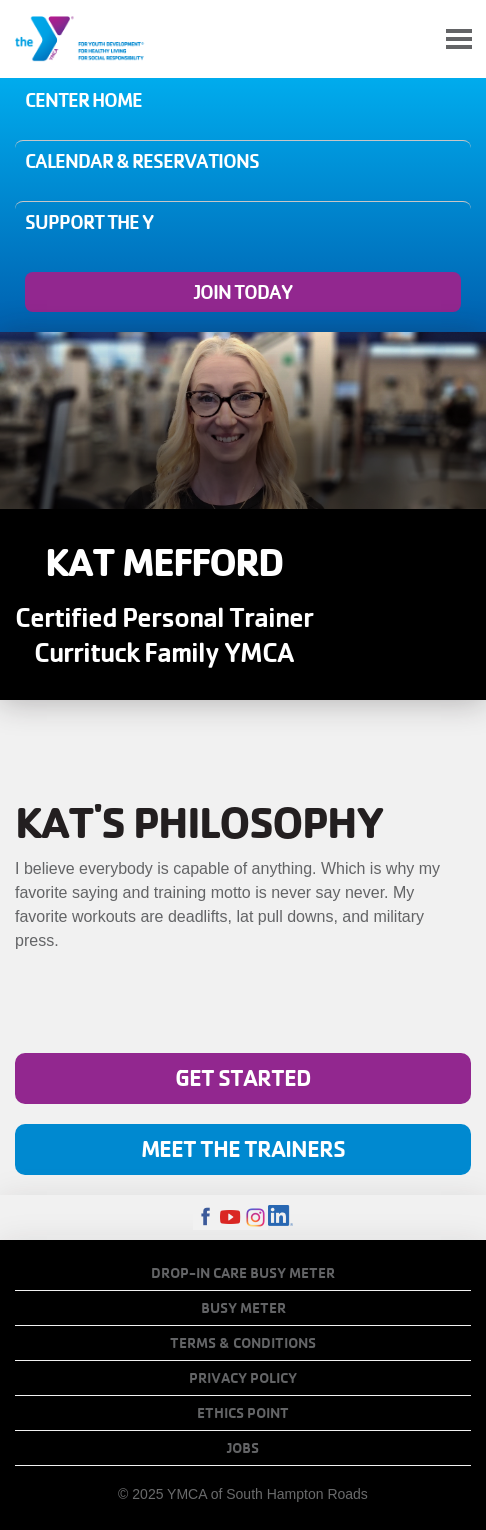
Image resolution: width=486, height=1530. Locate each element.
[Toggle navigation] (459, 39)
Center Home (83, 100)
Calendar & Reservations (142, 161)
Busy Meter (243, 1308)
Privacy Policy (243, 1378)
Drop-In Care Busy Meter (243, 1273)
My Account (412, 39)
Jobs (243, 1448)
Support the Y (89, 222)
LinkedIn (280, 1217)
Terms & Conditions (243, 1343)
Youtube (230, 1217)
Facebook (205, 1217)
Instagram (255, 1217)
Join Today (243, 292)
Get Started (243, 1077)
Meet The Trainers (243, 1148)
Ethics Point (243, 1413)
